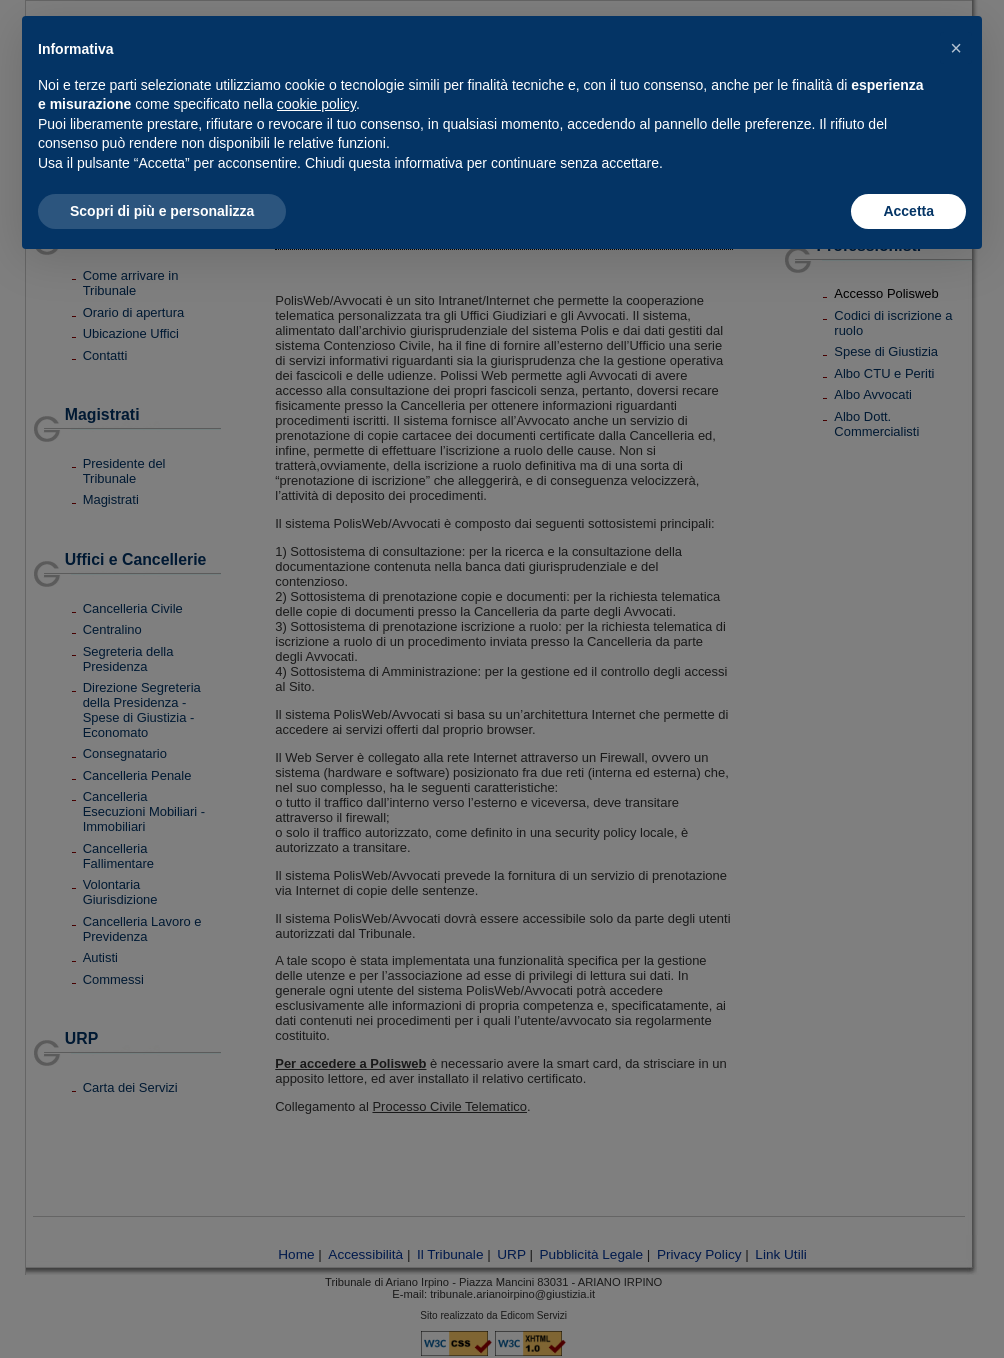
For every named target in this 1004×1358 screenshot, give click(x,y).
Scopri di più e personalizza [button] (162, 211)
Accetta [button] (908, 211)
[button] (956, 48)
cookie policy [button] (316, 104)
